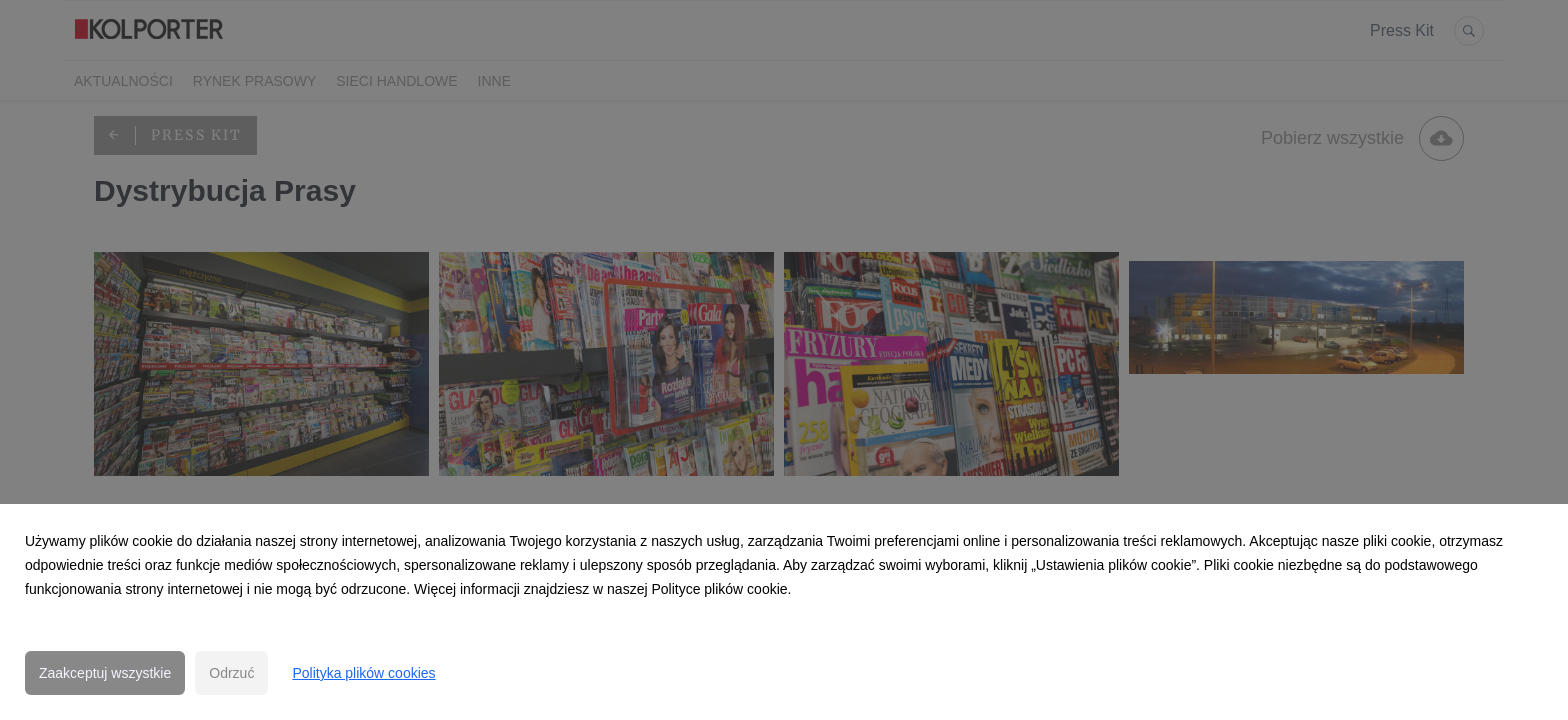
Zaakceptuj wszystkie (105, 673)
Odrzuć (231, 673)
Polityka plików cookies (363, 673)
